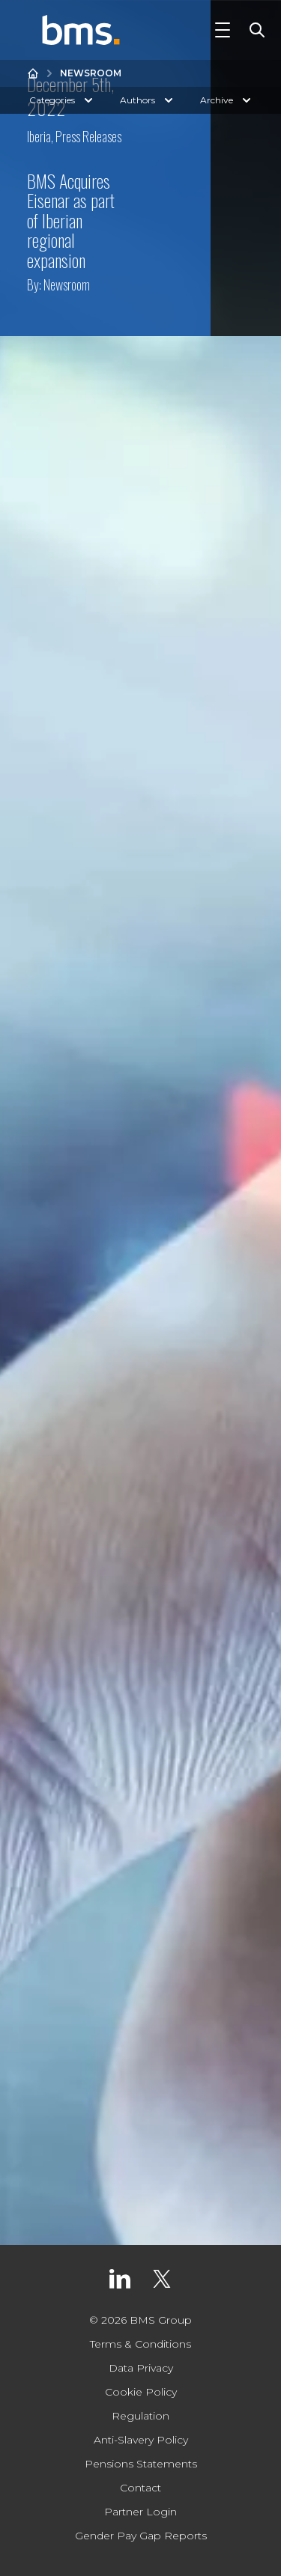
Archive (227, 100)
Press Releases (88, 136)
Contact (140, 2487)
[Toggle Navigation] (222, 29)
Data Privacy (141, 2368)
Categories (62, 100)
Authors (148, 100)
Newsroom (90, 73)
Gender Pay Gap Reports (141, 2535)
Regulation (140, 2416)
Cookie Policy (141, 2392)
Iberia (39, 136)
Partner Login (140, 2511)
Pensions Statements (141, 2463)
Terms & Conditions (140, 2344)
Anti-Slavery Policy (141, 2439)
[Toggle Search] (254, 30)
